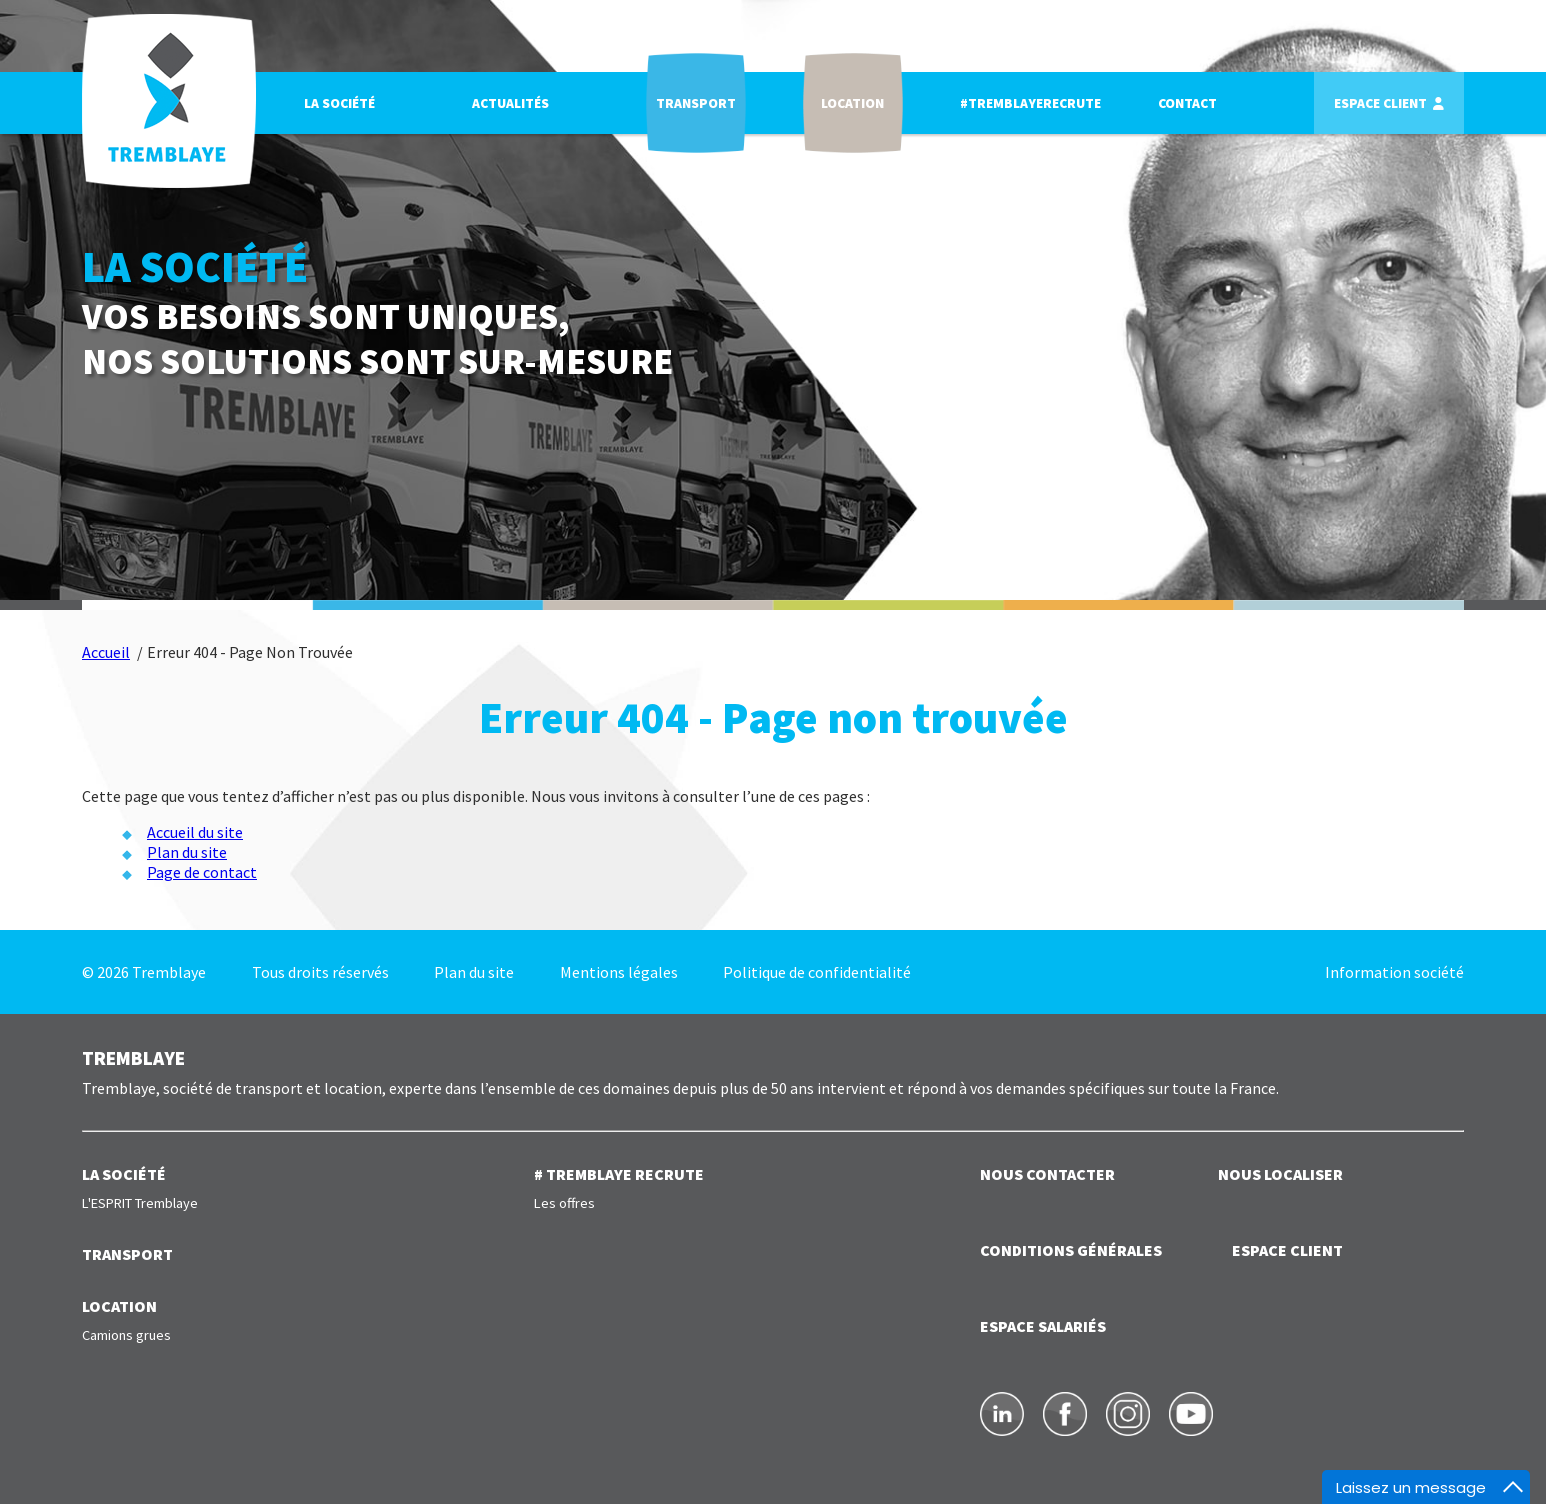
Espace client (1382, 103)
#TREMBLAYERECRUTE (1032, 103)
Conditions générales (1071, 1250)
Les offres (564, 1203)
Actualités (512, 103)
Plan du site (187, 852)
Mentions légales (619, 972)
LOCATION (119, 1306)
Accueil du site (195, 832)
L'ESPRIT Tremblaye (140, 1203)
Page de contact (202, 872)
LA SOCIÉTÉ (124, 1174)
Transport (698, 103)
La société (341, 103)
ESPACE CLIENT (1287, 1250)
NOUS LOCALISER (1280, 1174)
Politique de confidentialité (817, 972)
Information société (1394, 972)
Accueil (106, 652)
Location (854, 103)
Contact (1189, 103)
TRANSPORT (127, 1254)
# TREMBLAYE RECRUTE (619, 1174)
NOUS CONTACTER (1047, 1174)
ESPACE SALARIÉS (1043, 1326)
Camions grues (126, 1335)
